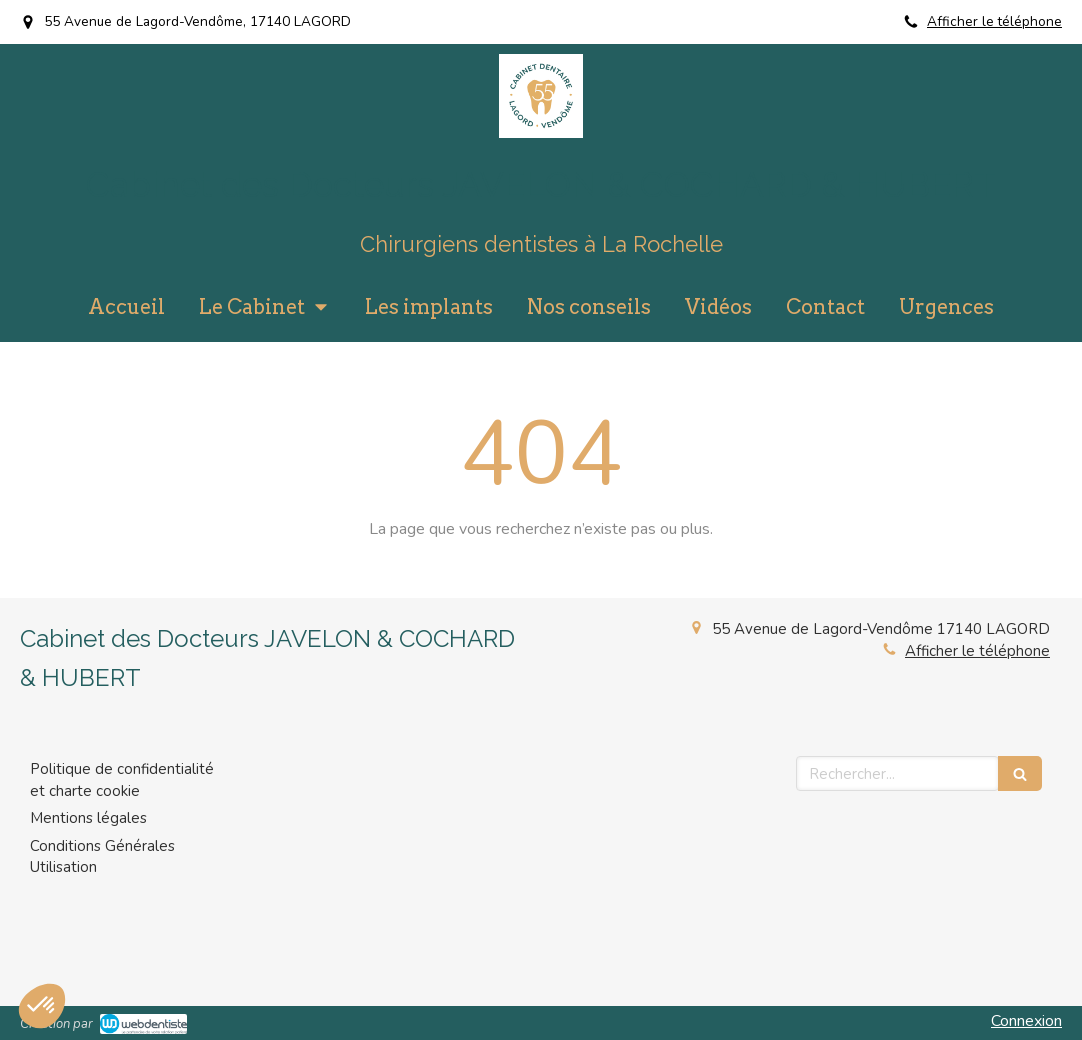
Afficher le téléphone (994, 21)
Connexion (1026, 1021)
